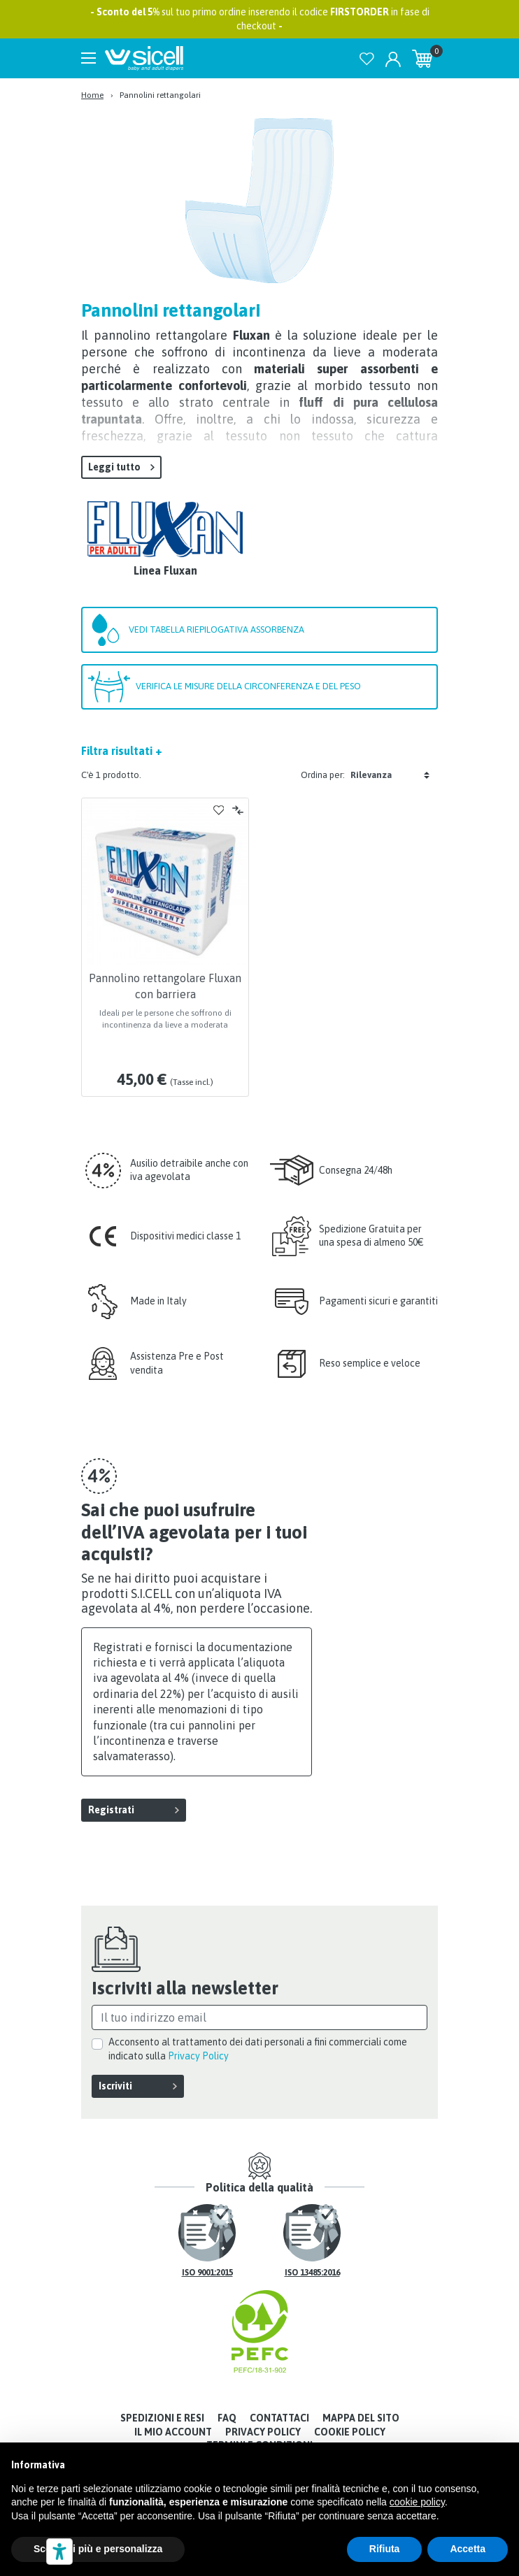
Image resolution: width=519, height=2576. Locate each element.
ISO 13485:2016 (312, 2273)
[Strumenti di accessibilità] (59, 2551)
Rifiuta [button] (384, 2548)
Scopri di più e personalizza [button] (98, 2548)
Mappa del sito (360, 2418)
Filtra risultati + (121, 750)
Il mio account (173, 2432)
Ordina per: (323, 775)
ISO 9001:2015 (207, 2273)
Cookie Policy (349, 2432)
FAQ (227, 2418)
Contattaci (279, 2418)
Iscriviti (115, 2086)
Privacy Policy (198, 2055)
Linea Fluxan (165, 570)
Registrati (111, 1809)
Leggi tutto (114, 467)
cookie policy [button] (417, 2501)
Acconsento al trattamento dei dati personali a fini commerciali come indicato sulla (257, 2048)
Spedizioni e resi (162, 2418)
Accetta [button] (467, 2548)
